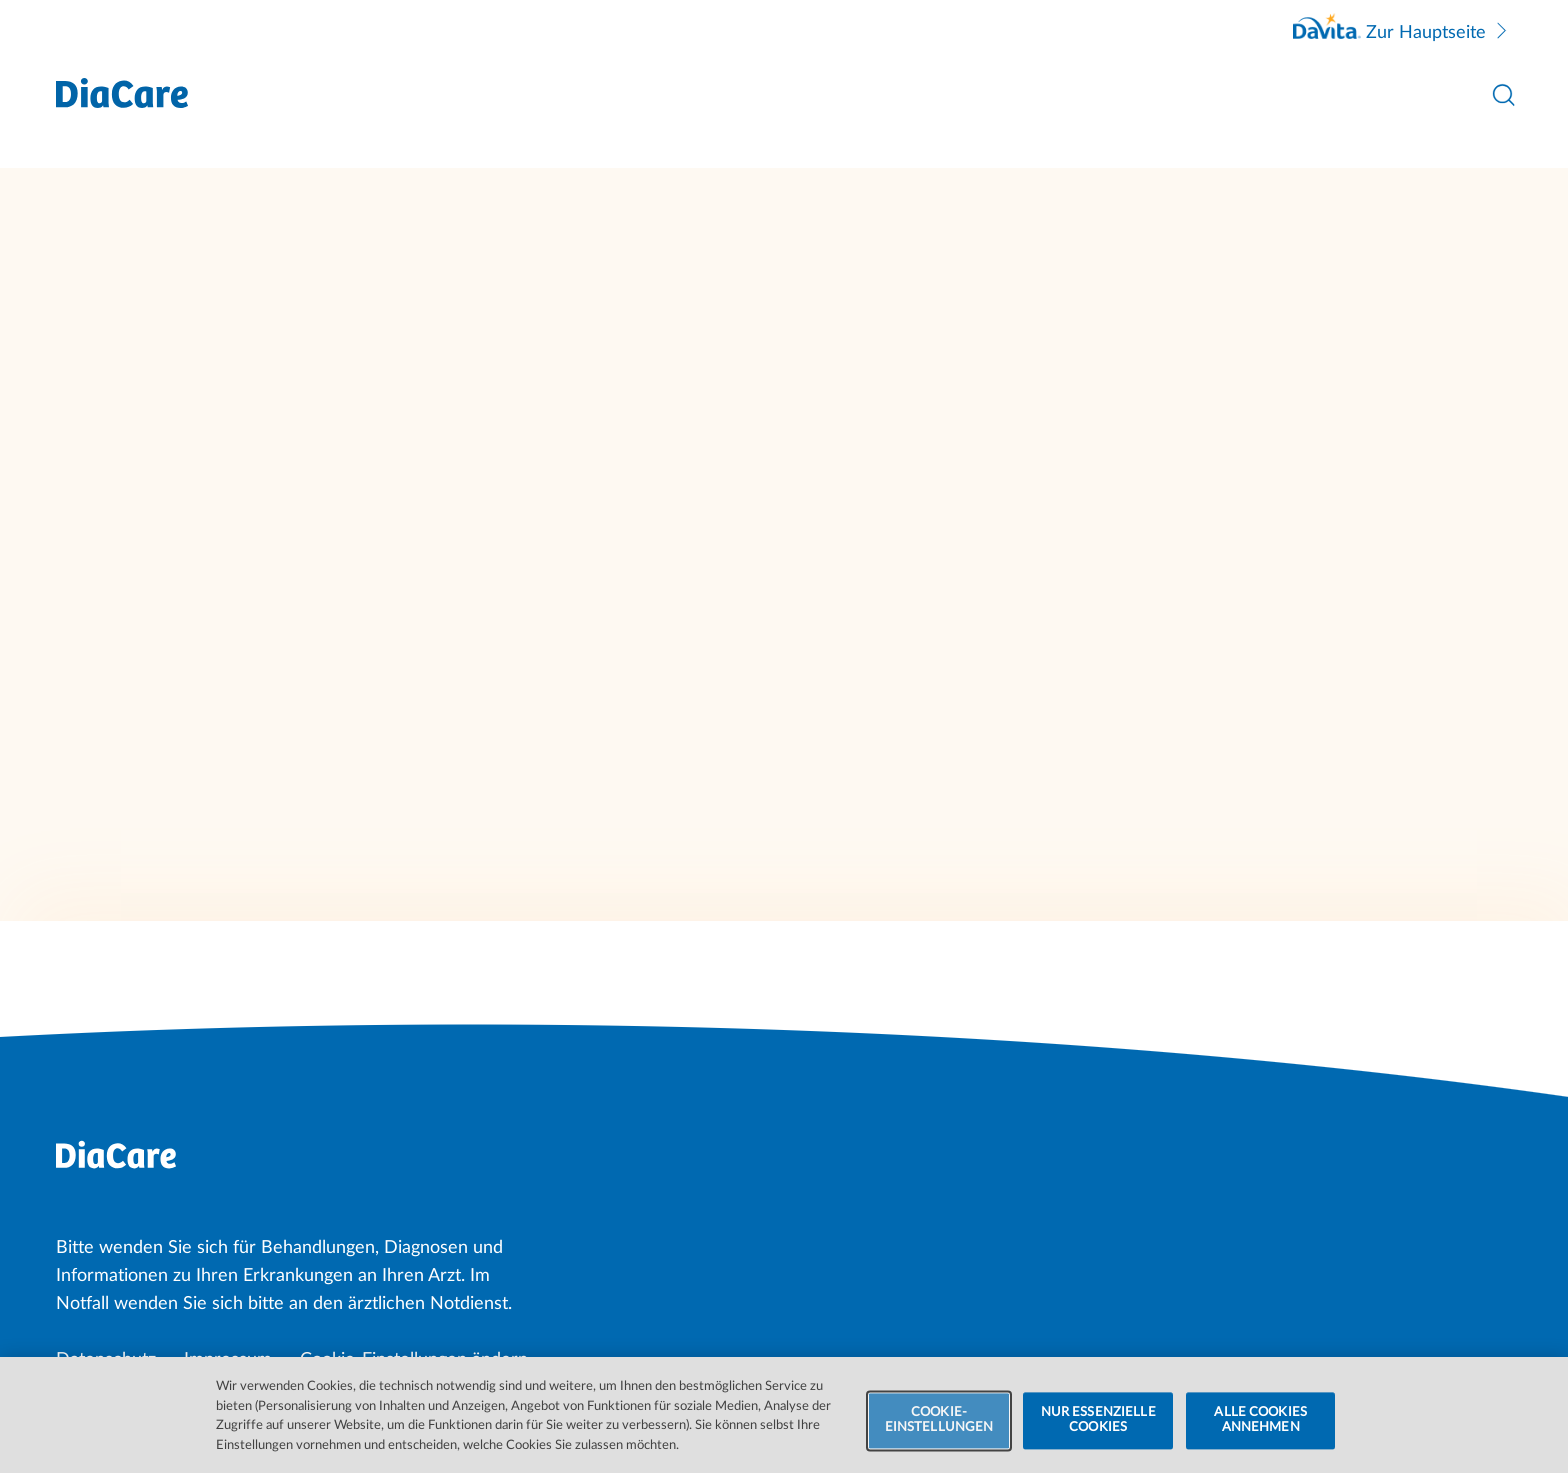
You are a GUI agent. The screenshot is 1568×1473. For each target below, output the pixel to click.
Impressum (228, 1360)
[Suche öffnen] (1504, 95)
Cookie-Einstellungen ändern (414, 1360)
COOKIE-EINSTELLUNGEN (939, 1432)
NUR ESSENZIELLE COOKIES (1098, 1432)
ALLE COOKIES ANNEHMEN (1260, 1432)
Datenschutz (106, 1360)
